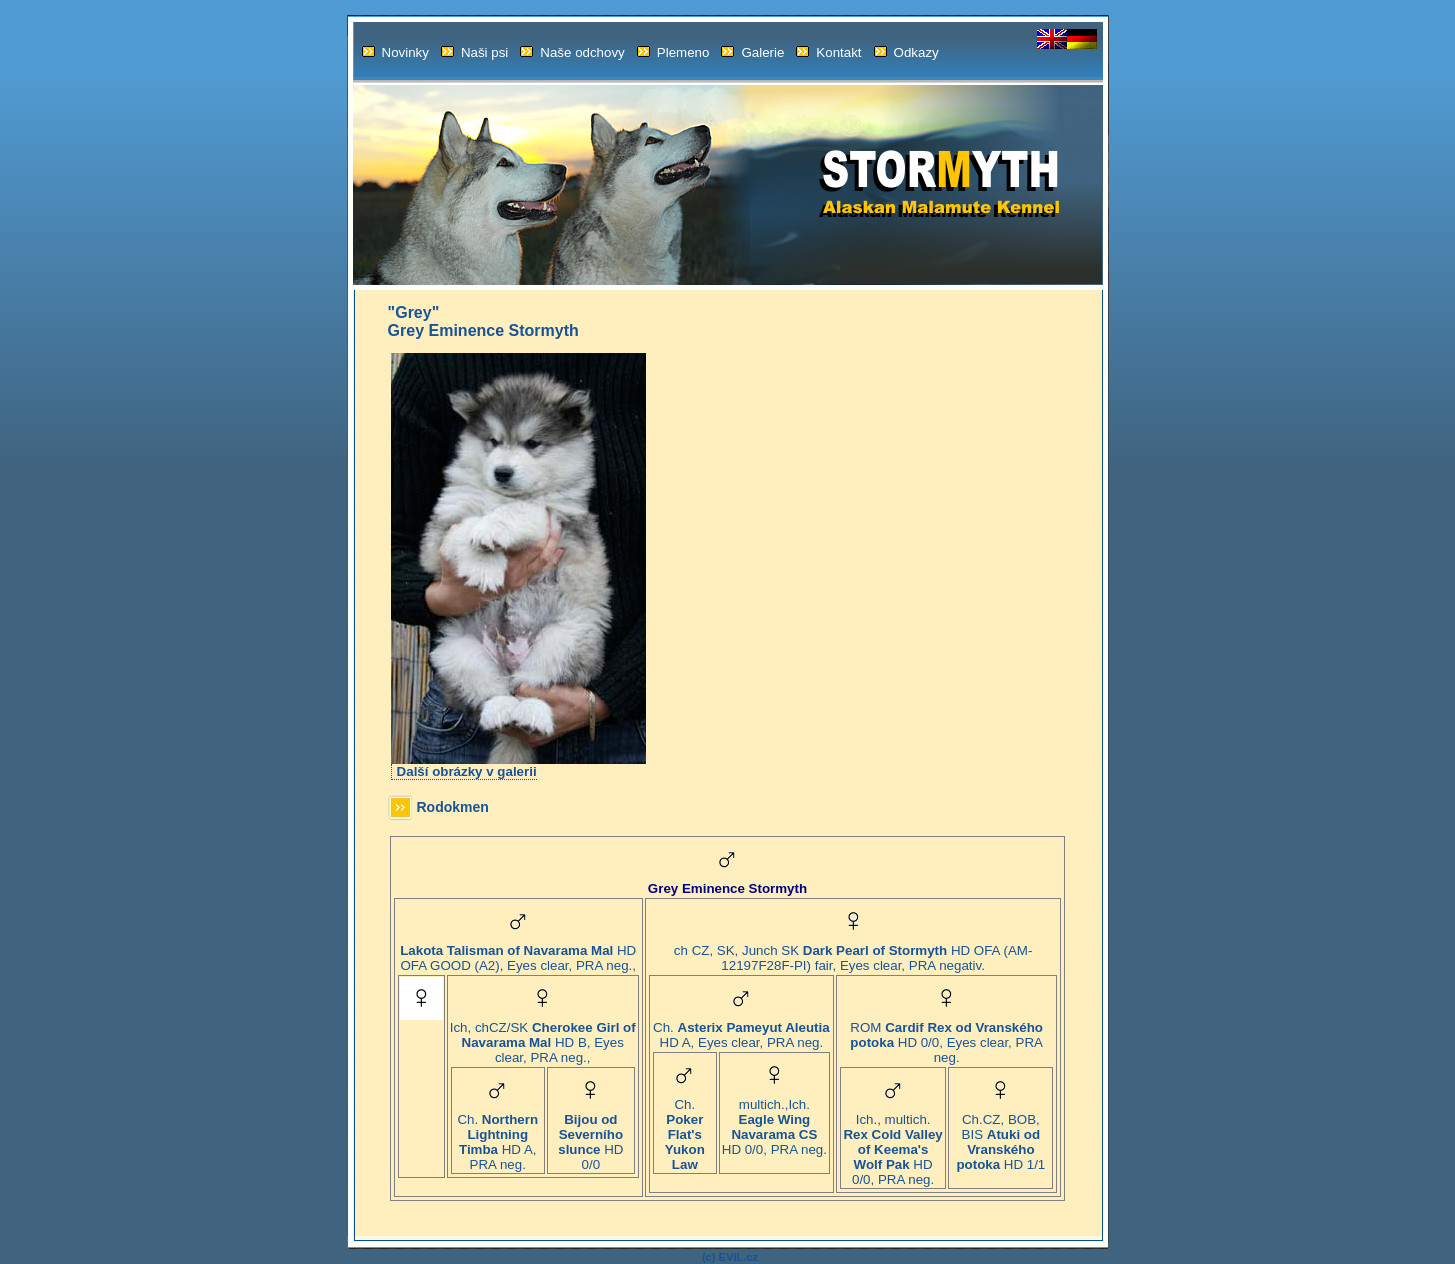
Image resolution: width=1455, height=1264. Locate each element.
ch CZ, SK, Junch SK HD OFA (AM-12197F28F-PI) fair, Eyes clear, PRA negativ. (853, 952)
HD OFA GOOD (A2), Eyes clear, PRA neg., (518, 952)
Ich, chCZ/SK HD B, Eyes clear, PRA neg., (543, 1036)
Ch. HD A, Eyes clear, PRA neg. (741, 1029)
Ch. (684, 1128)
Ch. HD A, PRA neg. (497, 1136)
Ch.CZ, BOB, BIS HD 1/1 (1000, 1136)
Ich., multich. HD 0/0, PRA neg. (892, 1143)
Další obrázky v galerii (467, 771)
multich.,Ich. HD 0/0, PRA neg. (774, 1121)
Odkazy (906, 52)
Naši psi (474, 52)
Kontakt (828, 52)
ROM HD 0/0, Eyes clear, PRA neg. (946, 1036)
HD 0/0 (590, 1136)
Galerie (752, 52)
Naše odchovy (572, 52)
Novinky (395, 52)
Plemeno (673, 52)
